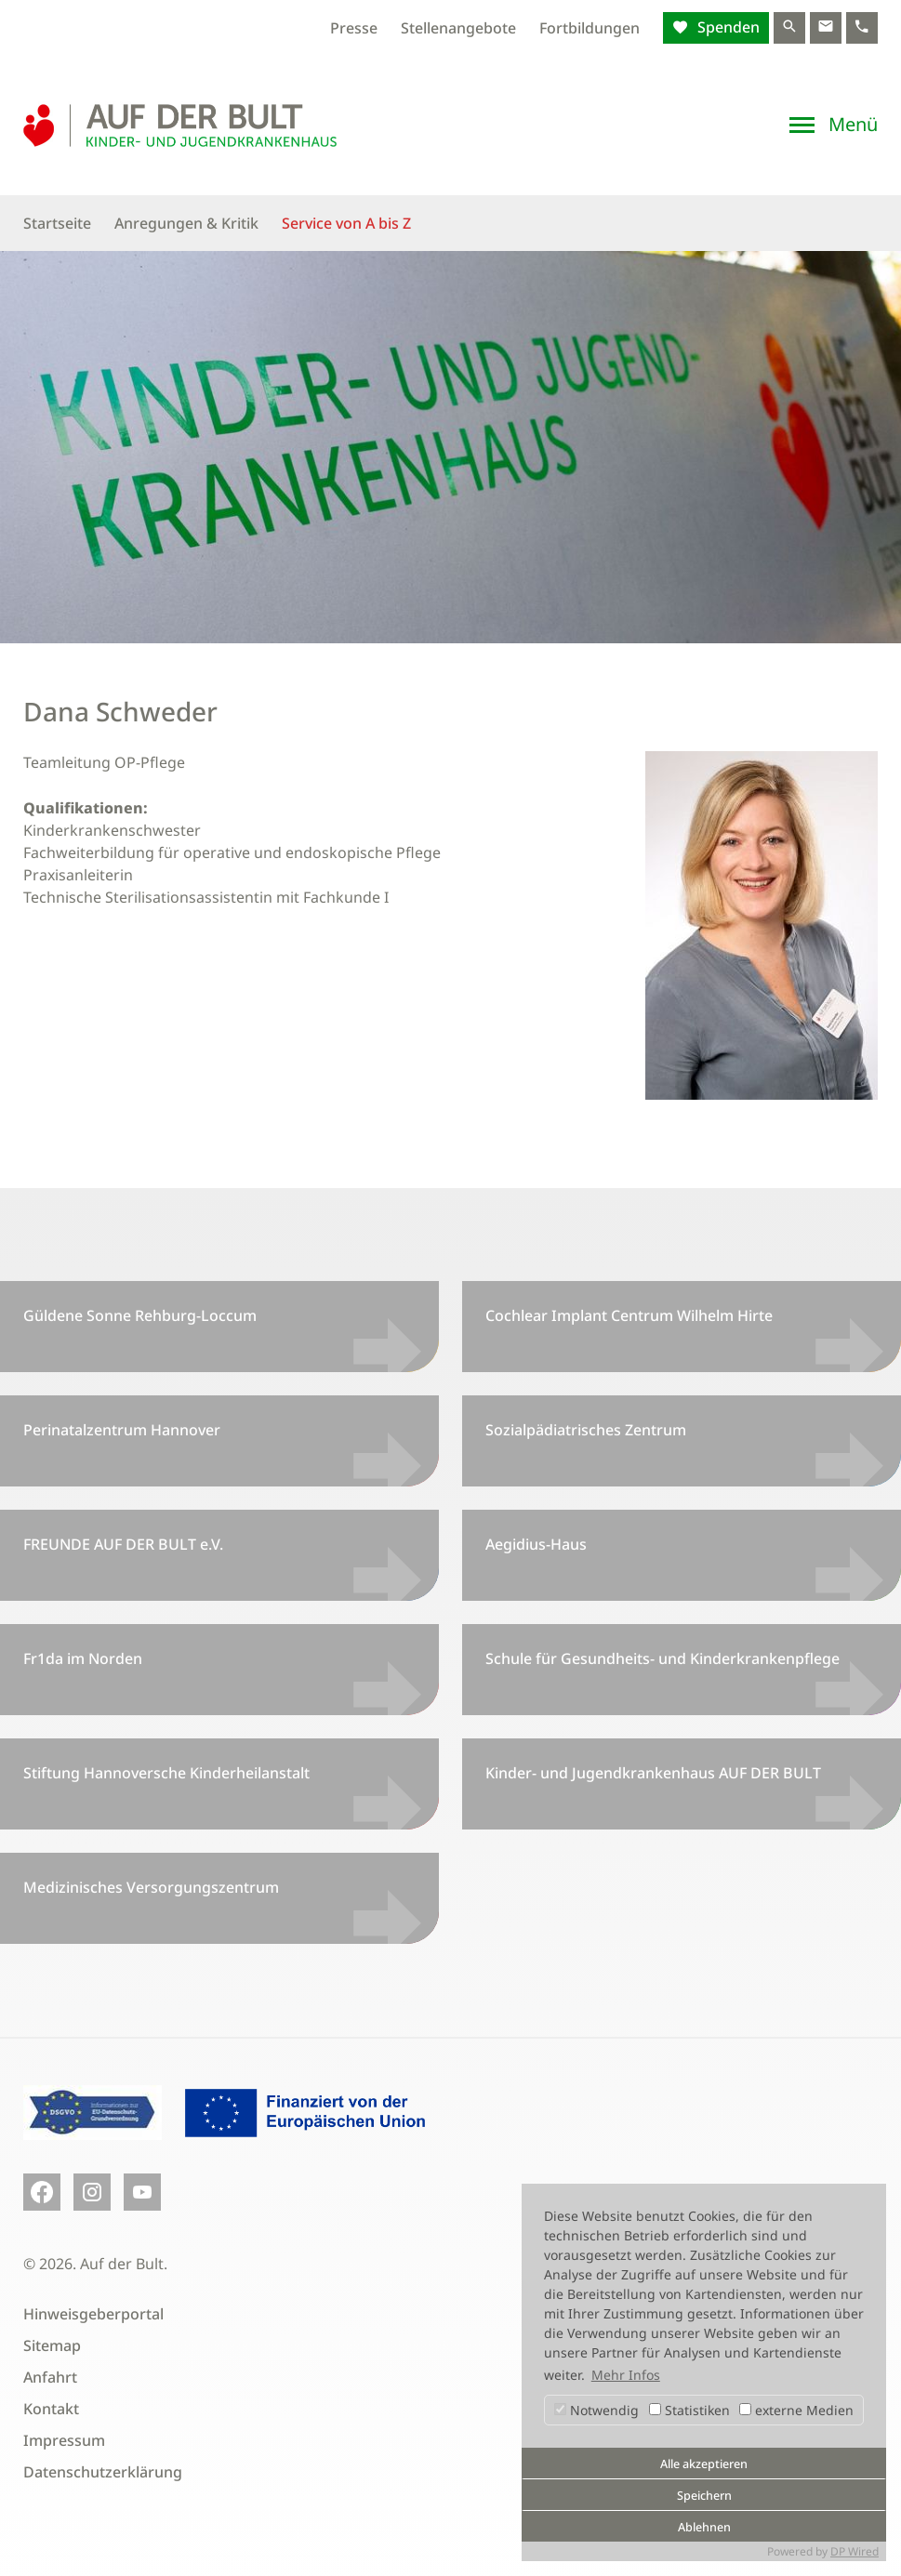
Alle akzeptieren (704, 2464)
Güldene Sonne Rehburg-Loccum (140, 1315)
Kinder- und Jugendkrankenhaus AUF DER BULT (653, 1773)
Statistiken (689, 2410)
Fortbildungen (589, 28)
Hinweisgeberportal (93, 2314)
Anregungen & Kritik (186, 223)
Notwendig (596, 2410)
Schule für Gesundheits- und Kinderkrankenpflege (662, 1658)
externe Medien (796, 2410)
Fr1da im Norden (82, 1658)
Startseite (57, 223)
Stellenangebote (458, 28)
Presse (354, 28)
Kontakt (51, 2408)
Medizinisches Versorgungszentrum (151, 1887)
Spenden (727, 27)
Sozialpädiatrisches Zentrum (585, 1430)
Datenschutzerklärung (102, 2472)
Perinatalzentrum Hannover (121, 1430)
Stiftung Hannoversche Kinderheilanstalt (166, 1773)
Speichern (704, 2495)
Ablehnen (704, 2527)
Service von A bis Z (346, 223)
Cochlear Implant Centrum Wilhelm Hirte (629, 1315)
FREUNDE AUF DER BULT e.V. (123, 1544)
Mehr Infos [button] (625, 2375)
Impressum (64, 2440)
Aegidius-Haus (536, 1544)
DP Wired (854, 2551)
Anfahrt (50, 2377)
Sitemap (52, 2345)
